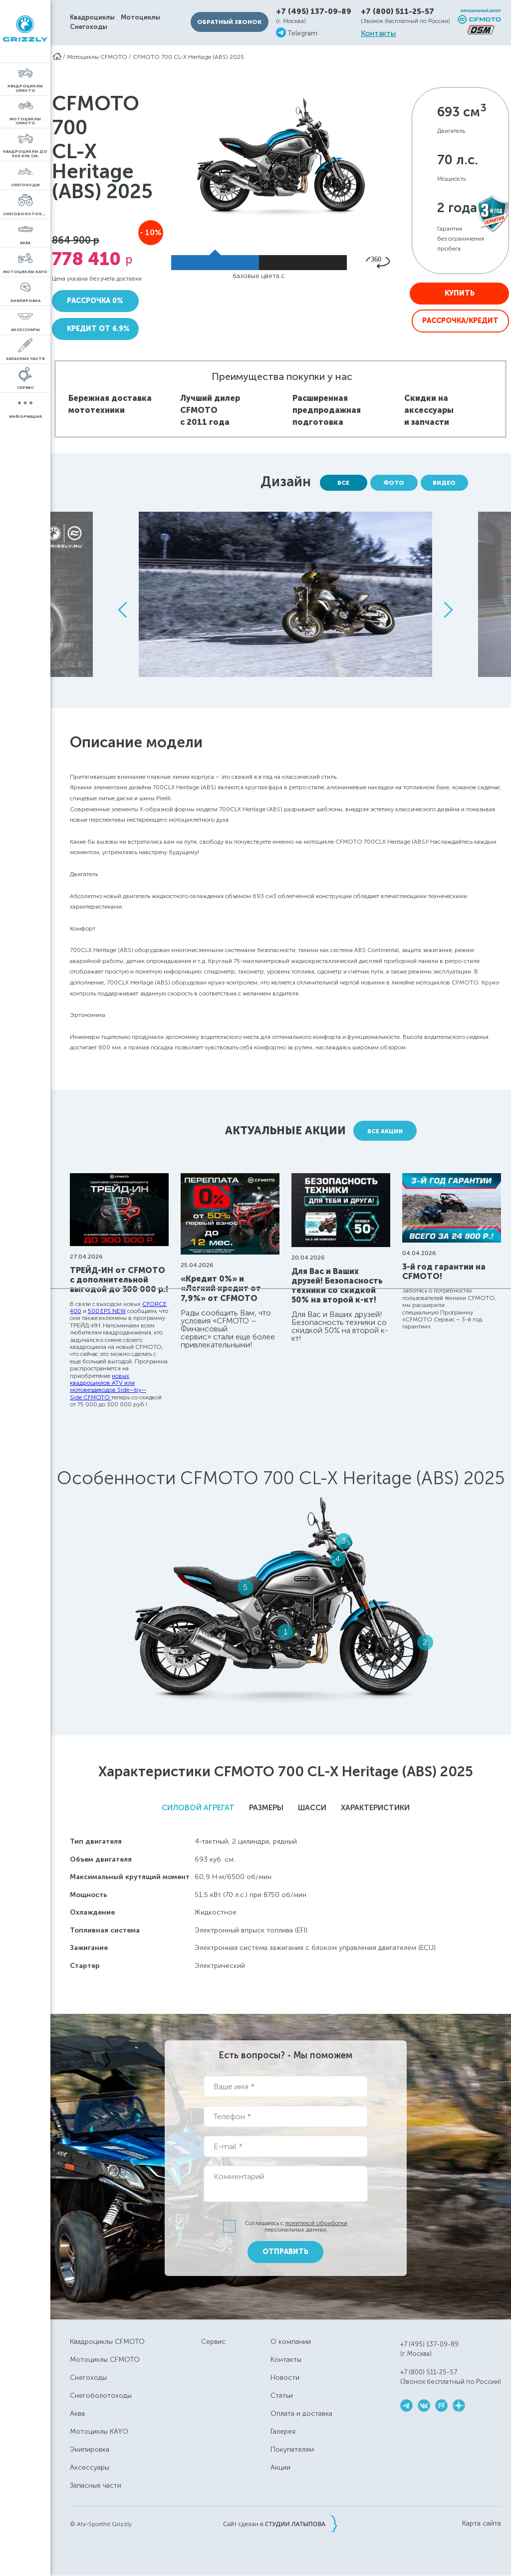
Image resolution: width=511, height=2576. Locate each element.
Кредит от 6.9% (98, 328)
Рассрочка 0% (95, 301)
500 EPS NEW (107, 1310)
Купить (460, 293)
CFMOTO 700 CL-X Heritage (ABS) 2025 (188, 57)
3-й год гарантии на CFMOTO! (444, 1271)
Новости (284, 2377)
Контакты (378, 33)
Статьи (281, 2395)
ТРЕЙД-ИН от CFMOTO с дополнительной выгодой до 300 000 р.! (119, 1280)
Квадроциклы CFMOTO (107, 2341)
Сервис (213, 2341)
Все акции (385, 1131)
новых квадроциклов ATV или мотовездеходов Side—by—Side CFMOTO (108, 1386)
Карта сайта (481, 2523)
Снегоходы (88, 26)
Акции (280, 2467)
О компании (290, 2341)
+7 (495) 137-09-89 (313, 11)
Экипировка (89, 2449)
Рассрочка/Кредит (460, 321)
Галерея (282, 2431)
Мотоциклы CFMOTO (97, 57)
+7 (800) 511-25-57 (397, 11)
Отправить (285, 2252)
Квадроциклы (92, 17)
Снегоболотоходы (101, 2395)
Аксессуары (89, 2467)
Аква (77, 2413)
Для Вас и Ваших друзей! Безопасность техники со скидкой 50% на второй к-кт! (337, 1286)
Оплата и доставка (301, 2413)
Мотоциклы (140, 17)
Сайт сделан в (280, 2523)
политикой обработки (316, 2223)
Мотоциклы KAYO (99, 2431)
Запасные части (95, 2485)
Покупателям (292, 2449)
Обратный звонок (229, 21)
